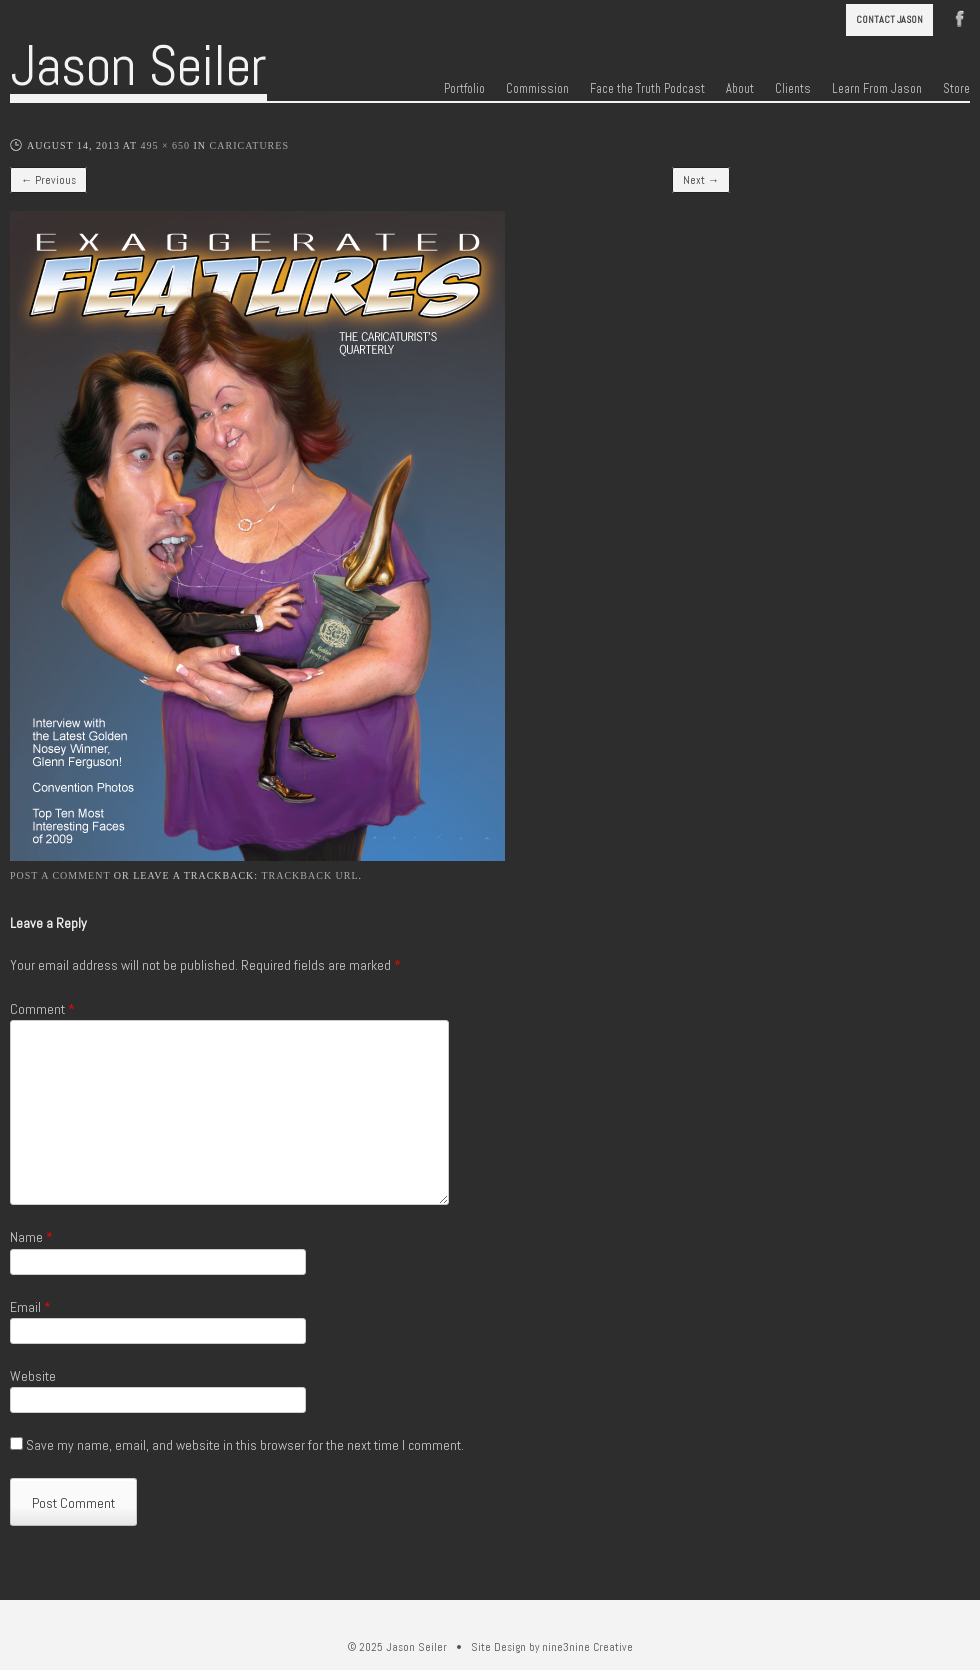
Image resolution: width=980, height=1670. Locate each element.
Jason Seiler (138, 66)
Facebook (960, 17)
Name (31, 1237)
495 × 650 (165, 145)
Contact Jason (889, 19)
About (740, 89)
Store (956, 89)
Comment (42, 1009)
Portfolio (464, 89)
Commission (537, 89)
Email (30, 1307)
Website (33, 1376)
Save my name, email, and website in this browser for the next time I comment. (245, 1445)
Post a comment (60, 875)
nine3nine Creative (587, 1647)
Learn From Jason (877, 89)
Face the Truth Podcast (647, 89)
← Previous (48, 180)
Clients (793, 89)
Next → (701, 180)
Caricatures (249, 145)
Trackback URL (309, 875)
